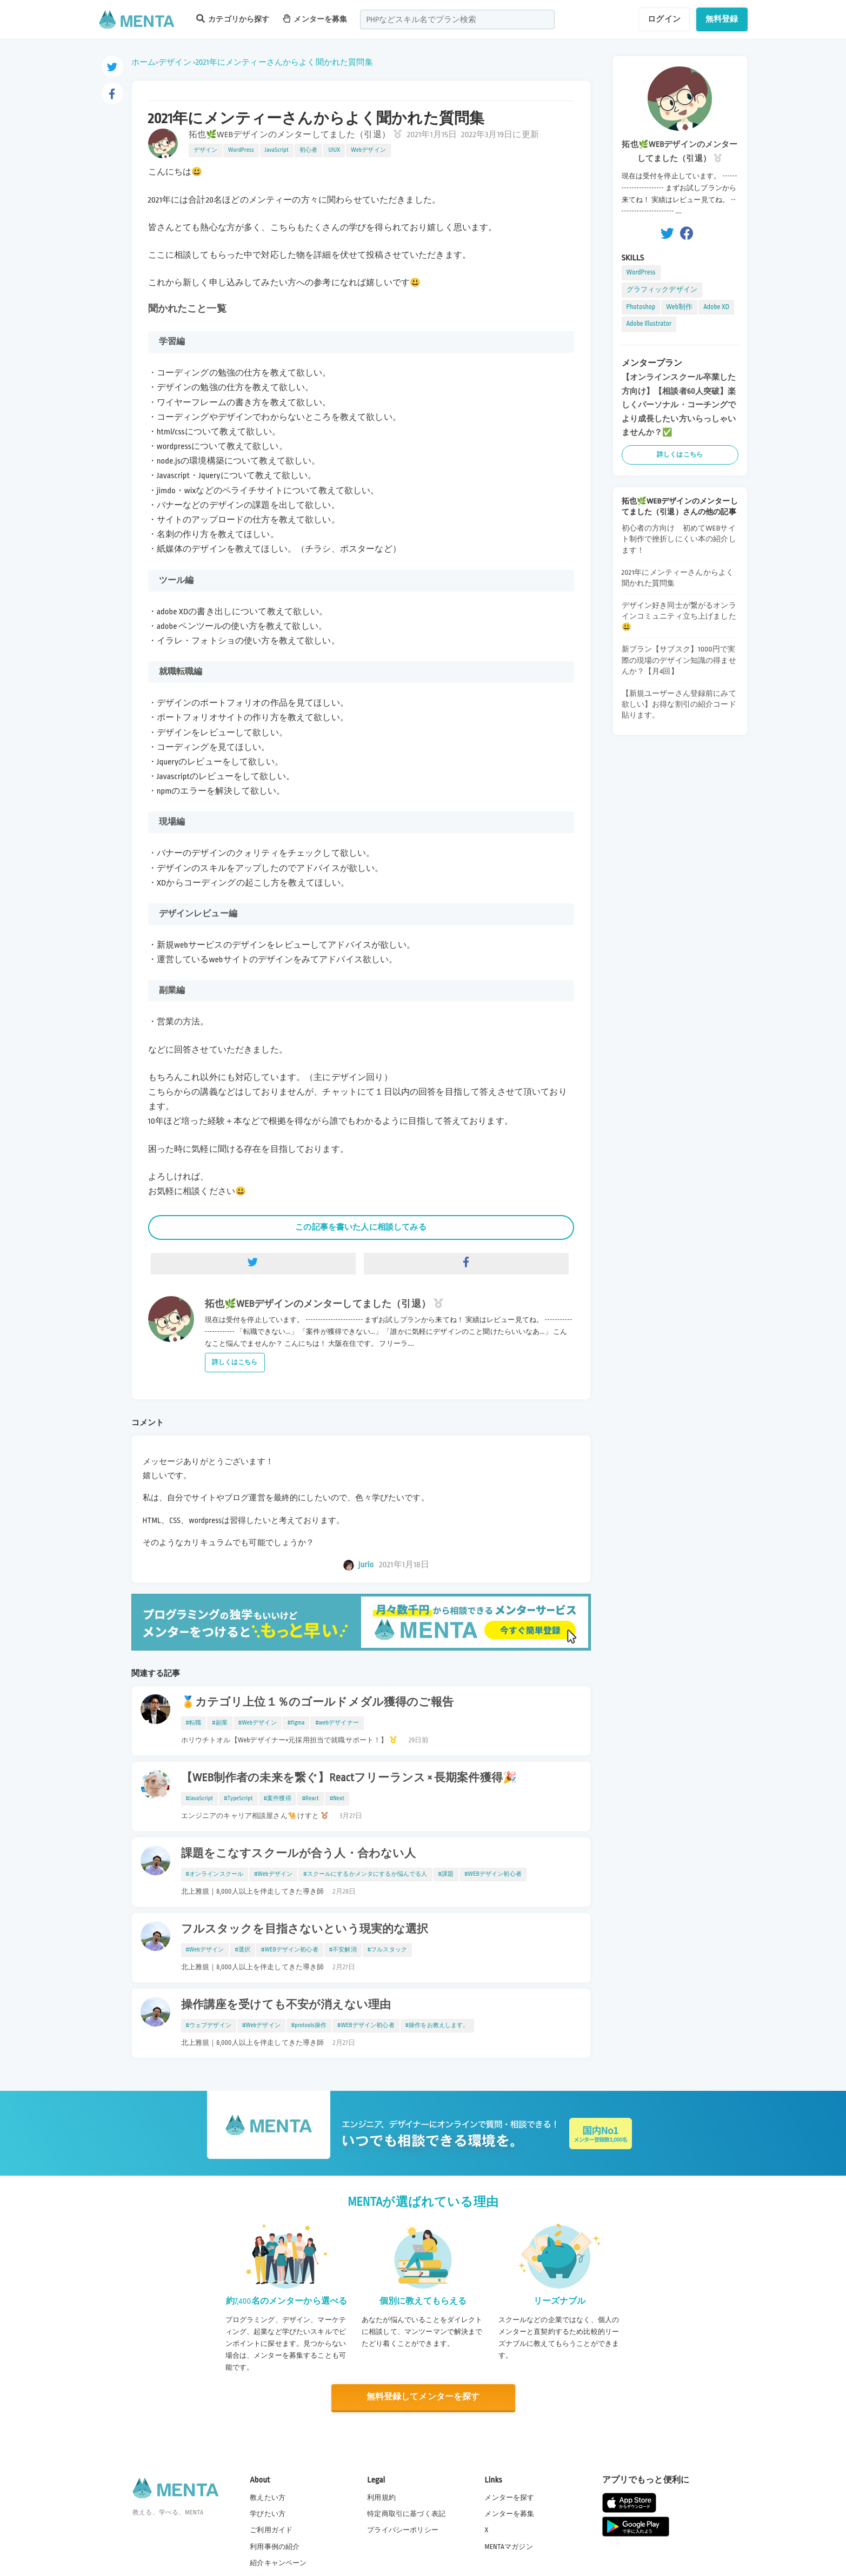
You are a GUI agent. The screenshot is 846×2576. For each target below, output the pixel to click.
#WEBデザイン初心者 (493, 1874)
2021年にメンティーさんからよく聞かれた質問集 (284, 62)
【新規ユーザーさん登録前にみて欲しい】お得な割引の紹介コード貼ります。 (679, 704)
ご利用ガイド (271, 2530)
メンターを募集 (315, 18)
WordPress (241, 150)
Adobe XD (716, 307)
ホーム (143, 62)
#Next (337, 1798)
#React (310, 1798)
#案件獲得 (277, 1798)
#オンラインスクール (215, 1874)
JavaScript (277, 150)
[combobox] (457, 19)
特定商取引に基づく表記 (406, 2514)
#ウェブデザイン (208, 2025)
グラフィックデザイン (662, 289)
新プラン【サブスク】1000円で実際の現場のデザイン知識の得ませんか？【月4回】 (679, 660)
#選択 (242, 1950)
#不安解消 (343, 1950)
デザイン (174, 62)
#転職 (194, 1723)
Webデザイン (368, 150)
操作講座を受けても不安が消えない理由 (286, 2005)
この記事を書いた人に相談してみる (360, 1227)
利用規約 (381, 2497)
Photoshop (641, 307)
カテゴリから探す (233, 18)
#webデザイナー (336, 1723)
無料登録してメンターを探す (423, 2396)
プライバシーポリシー (402, 2530)
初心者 (308, 150)
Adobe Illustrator (649, 323)
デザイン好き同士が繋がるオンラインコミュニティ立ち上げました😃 (679, 616)
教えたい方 (267, 2497)
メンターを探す (509, 2497)
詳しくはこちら (235, 1362)
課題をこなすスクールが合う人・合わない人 (298, 1854)
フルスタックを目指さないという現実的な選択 (305, 1929)
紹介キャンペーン (278, 2562)
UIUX (334, 150)
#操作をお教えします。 (437, 2025)
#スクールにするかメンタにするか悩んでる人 (365, 1874)
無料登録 (721, 19)
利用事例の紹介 (274, 2546)
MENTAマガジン (508, 2546)
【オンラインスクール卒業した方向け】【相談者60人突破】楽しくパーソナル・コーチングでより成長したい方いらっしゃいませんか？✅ (679, 405)
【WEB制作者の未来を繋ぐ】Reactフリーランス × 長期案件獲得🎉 (349, 1778)
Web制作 (679, 307)
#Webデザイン (257, 1723)
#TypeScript (238, 1798)
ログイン (664, 19)
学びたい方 (267, 2514)
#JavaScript (200, 1798)
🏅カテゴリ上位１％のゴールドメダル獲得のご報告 (317, 1702)
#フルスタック (387, 1950)
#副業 (220, 1723)
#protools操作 (309, 2025)
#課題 (446, 1874)
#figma (296, 1723)
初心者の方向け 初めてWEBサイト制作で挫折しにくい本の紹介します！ (679, 539)
